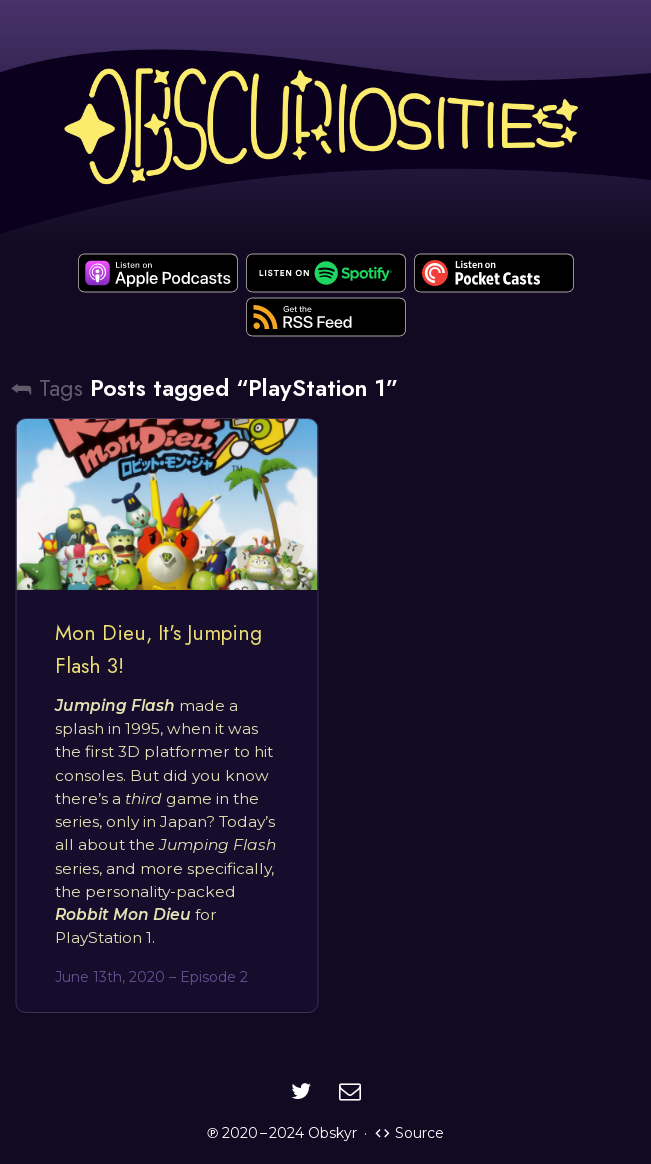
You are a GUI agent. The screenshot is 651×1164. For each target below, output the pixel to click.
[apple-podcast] (158, 273)
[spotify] (326, 273)
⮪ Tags (46, 388)
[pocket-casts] (494, 273)
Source (409, 1133)
